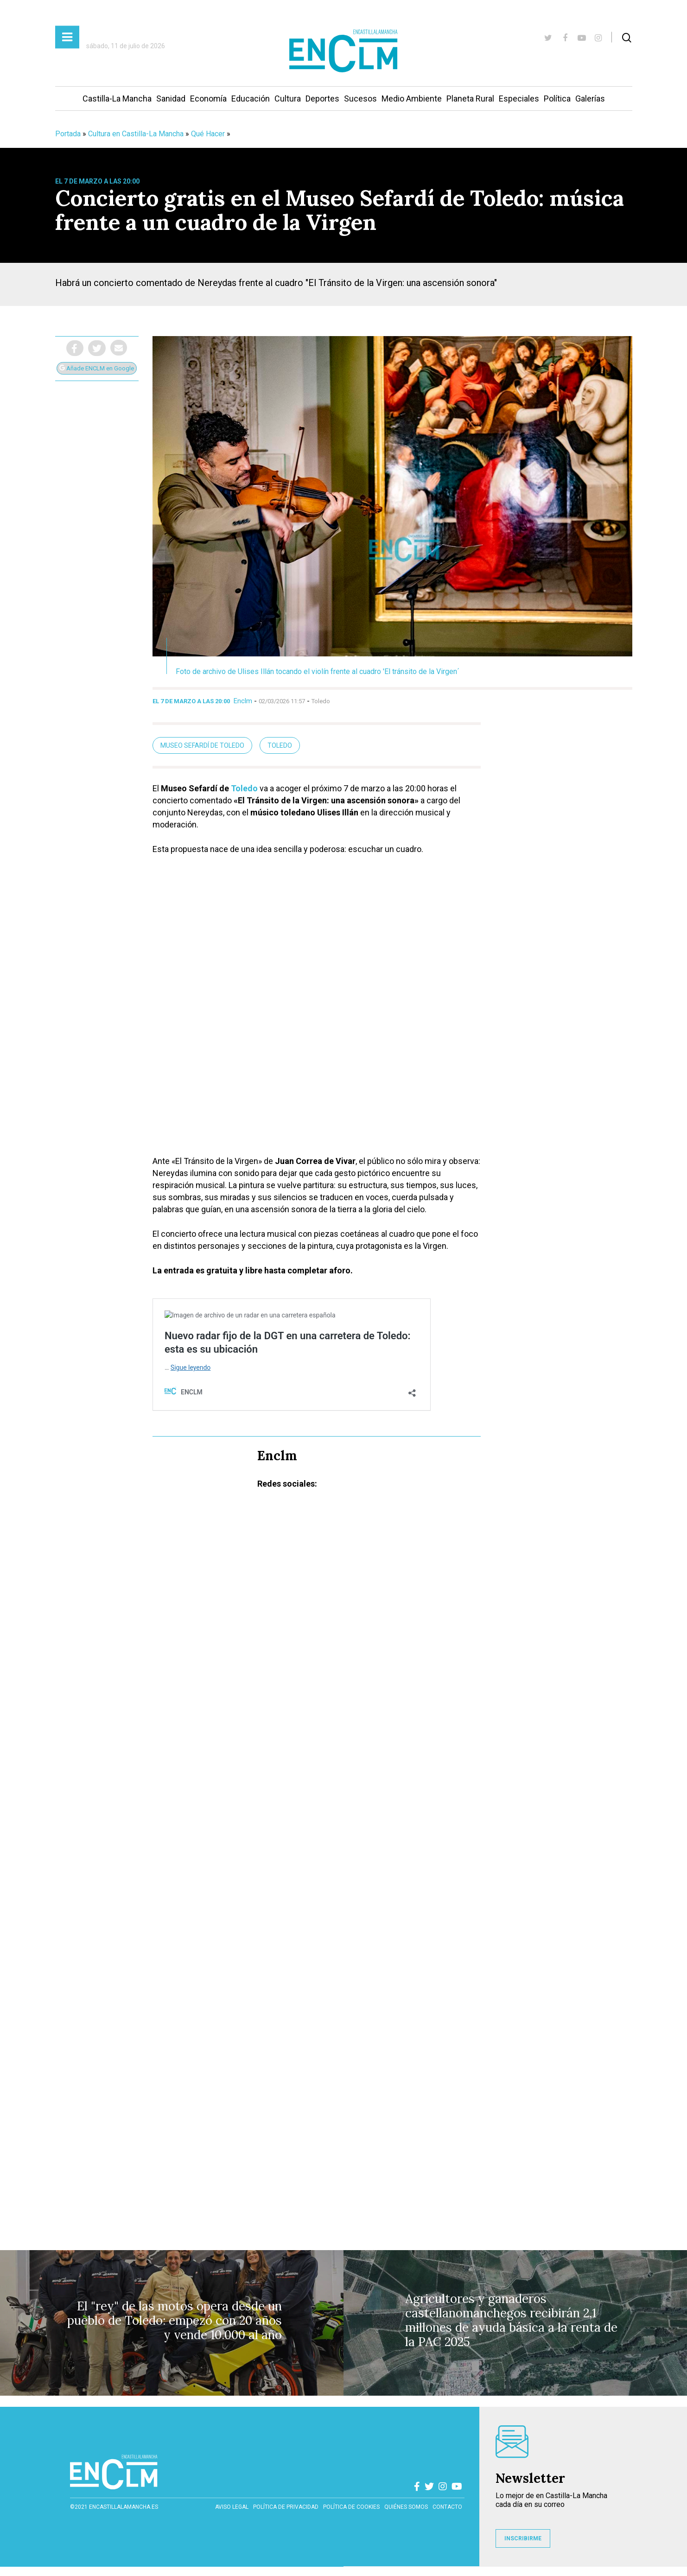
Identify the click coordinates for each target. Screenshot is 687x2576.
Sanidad (170, 98)
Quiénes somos (406, 2507)
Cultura (287, 98)
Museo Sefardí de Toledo (202, 745)
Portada (68, 133)
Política (557, 98)
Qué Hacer (208, 133)
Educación (250, 98)
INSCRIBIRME (522, 2538)
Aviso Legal (231, 2507)
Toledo (279, 745)
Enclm (243, 701)
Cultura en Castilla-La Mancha (136, 133)
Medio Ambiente (412, 98)
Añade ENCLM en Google (96, 368)
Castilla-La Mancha (117, 98)
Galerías (590, 98)
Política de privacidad (285, 2507)
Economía (208, 98)
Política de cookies (351, 2507)
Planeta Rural (470, 98)
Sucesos (360, 98)
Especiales (519, 98)
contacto (447, 2507)
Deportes (322, 98)
